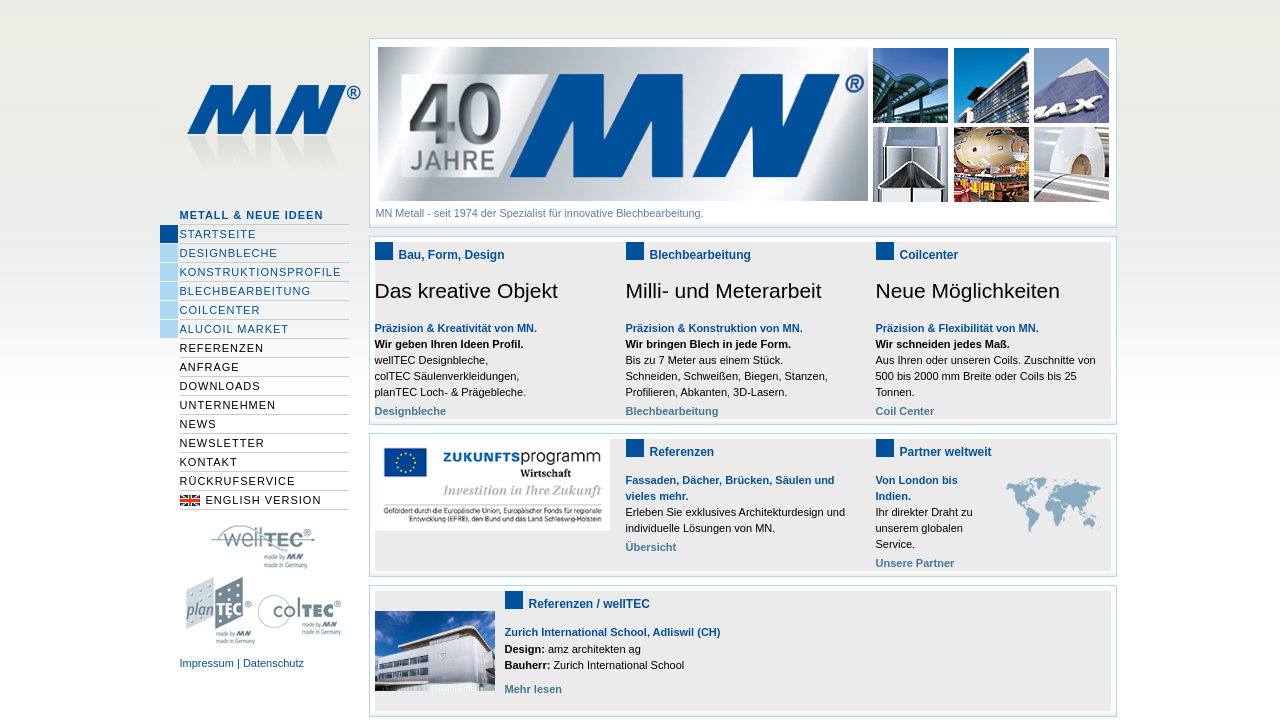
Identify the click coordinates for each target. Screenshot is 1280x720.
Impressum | (211, 663)
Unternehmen (228, 405)
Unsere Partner (915, 563)
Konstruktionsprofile (261, 272)
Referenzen (222, 348)
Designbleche (229, 253)
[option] (622, 133)
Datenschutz (273, 663)
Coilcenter (220, 310)
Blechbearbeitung (246, 291)
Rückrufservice (238, 481)
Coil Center (905, 411)
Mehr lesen (533, 689)
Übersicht (651, 547)
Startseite (218, 234)
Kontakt (209, 462)
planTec (218, 609)
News (198, 424)
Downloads (220, 386)
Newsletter (222, 443)
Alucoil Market (235, 329)
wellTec (264, 544)
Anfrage (210, 367)
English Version (264, 500)
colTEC (305, 609)
